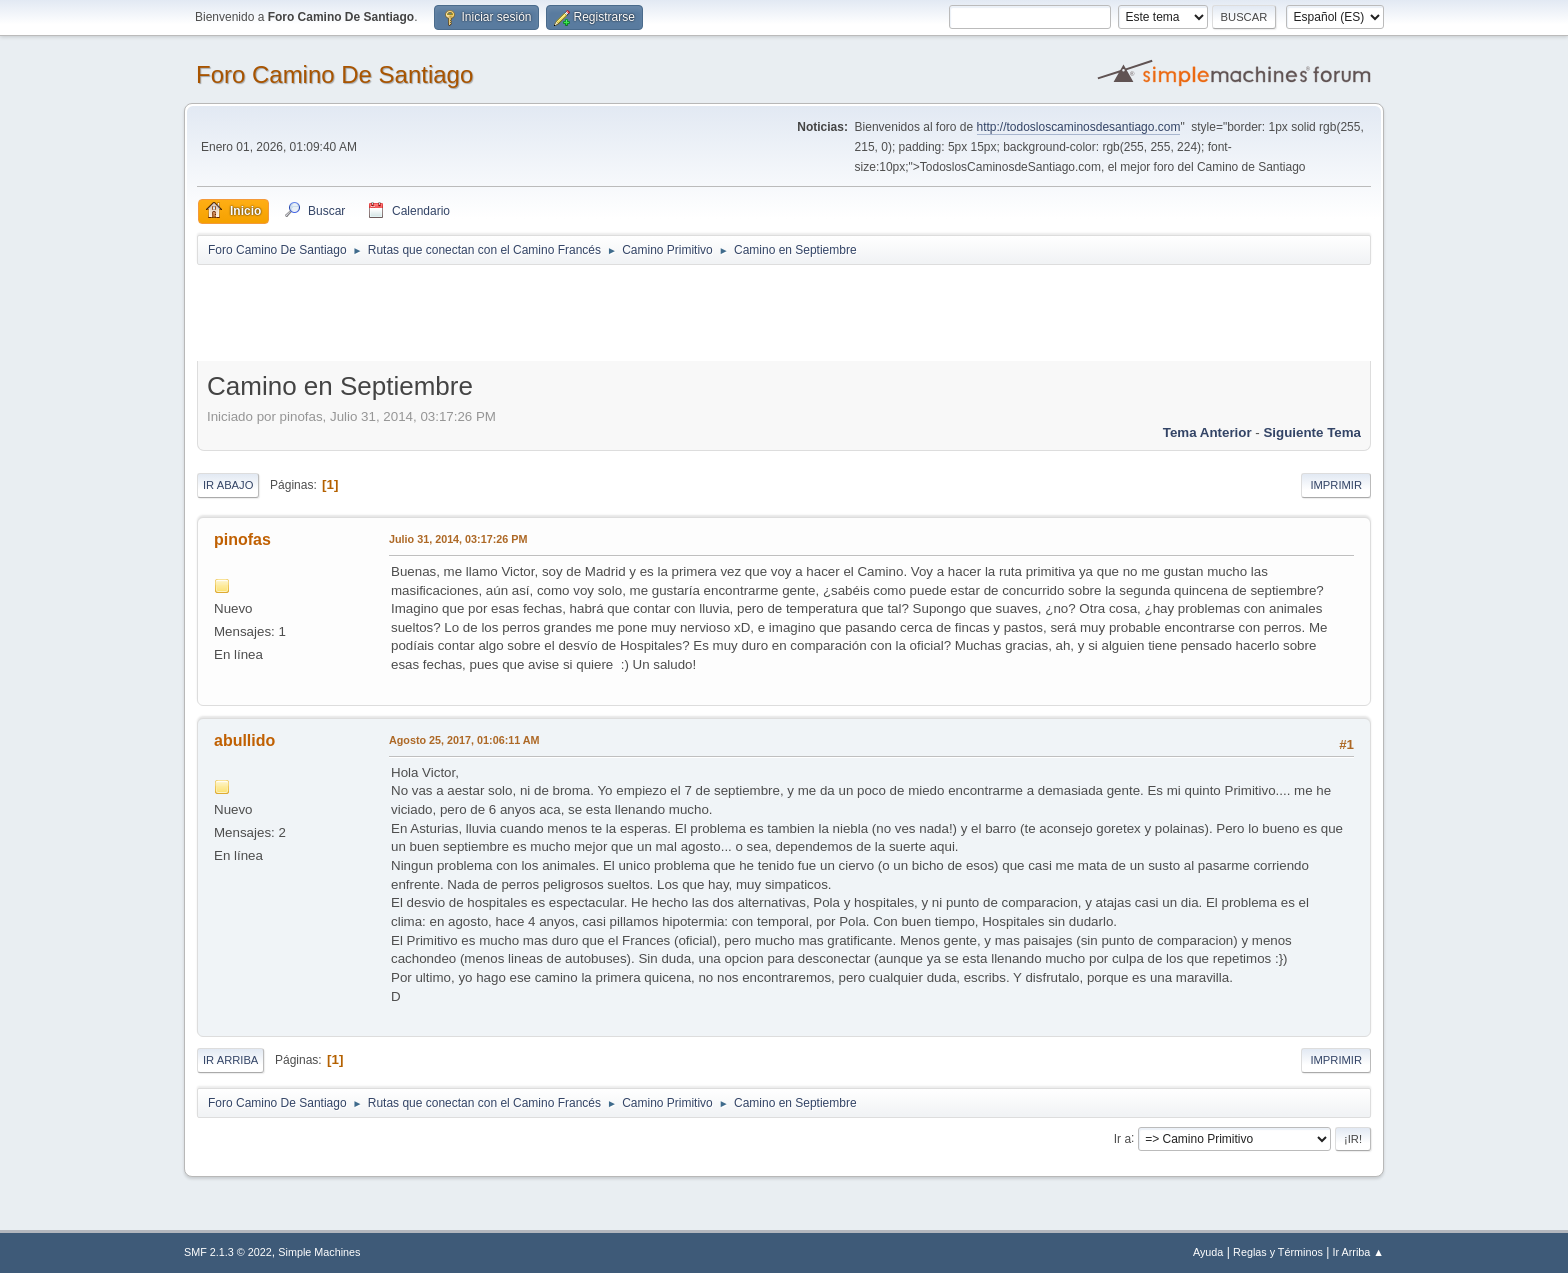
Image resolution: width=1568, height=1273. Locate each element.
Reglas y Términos (1278, 1252)
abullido (244, 740)
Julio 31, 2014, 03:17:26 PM (458, 539)
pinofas (242, 539)
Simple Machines (319, 1252)
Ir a (1122, 1138)
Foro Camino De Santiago (334, 74)
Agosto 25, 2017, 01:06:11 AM (464, 740)
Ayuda (1208, 1252)
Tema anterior (1207, 432)
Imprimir (1336, 485)
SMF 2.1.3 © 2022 (228, 1252)
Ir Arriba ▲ (1358, 1252)
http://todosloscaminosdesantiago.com (1079, 127)
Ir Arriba (230, 1060)
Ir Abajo (228, 485)
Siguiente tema (1312, 432)
